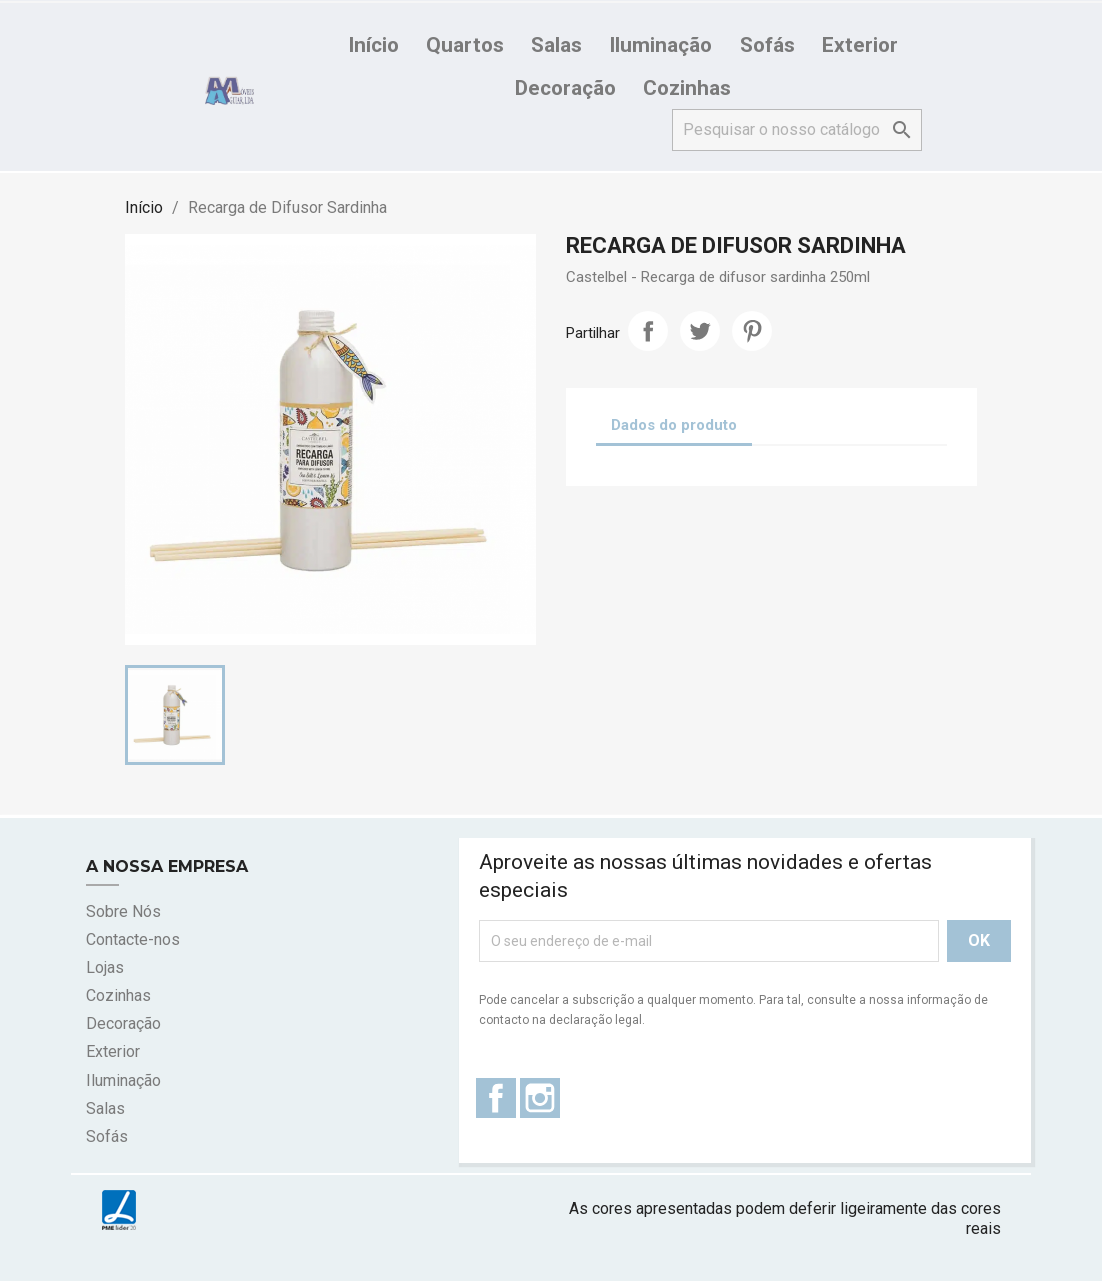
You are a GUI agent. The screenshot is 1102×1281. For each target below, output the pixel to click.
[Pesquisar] (797, 130)
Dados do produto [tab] (674, 425)
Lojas (105, 967)
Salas (556, 45)
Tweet (700, 331)
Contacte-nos (133, 939)
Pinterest (752, 331)
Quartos (465, 45)
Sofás (767, 45)
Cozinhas (687, 88)
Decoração (565, 88)
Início (373, 45)
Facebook (496, 1098)
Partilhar (648, 331)
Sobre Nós (123, 911)
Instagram (540, 1098)
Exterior (860, 45)
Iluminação (660, 45)
